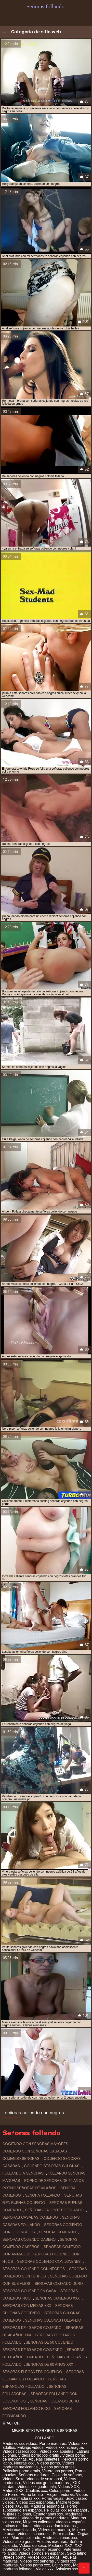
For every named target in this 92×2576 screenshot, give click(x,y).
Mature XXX (13, 2490)
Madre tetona (67, 2502)
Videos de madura (54, 2530)
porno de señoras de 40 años (54, 2181)
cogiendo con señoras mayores (35, 2144)
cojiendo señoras (20, 2159)
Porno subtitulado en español (39, 2508)
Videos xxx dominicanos (55, 2526)
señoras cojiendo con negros (33, 2269)
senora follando (42, 2195)
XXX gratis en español (42, 2549)
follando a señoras (23, 2173)
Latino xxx (61, 2565)
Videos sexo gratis (18, 2541)
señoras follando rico (26, 2409)
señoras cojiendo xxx (57, 2298)
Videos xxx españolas (35, 2502)
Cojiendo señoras (67, 2475)
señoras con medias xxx (26, 2306)
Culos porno (60, 2490)
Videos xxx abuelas (56, 2451)
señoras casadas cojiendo (30, 2217)
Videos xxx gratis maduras (46, 2483)
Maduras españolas (47, 2506)
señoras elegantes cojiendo (32, 2372)
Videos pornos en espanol (41, 2553)
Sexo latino (76, 2553)
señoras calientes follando (54, 2210)
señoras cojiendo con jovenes (49, 2261)
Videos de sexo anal (44, 2479)
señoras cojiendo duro (59, 2284)
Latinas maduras (16, 2526)
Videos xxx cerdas (44, 2557)
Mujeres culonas (16, 2514)
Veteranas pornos (57, 2471)
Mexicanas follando (19, 2530)
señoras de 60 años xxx (49, 2364)
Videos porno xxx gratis (39, 2455)
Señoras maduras (33, 2475)
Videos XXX (68, 2487)
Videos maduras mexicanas (38, 2465)
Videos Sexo (13, 2479)
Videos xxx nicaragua (64, 2447)
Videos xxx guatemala (36, 2487)
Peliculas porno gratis (21, 2471)
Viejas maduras (60, 2494)
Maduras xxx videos (19, 2443)
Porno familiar (33, 2494)
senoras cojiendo (57, 2232)
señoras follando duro (54, 2401)
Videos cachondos (34, 2534)
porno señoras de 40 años (29, 2188)
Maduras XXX (60, 2545)
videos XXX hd (15, 2506)
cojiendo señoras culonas (51, 2166)
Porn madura (64, 2534)
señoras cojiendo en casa (29, 2291)
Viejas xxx (44, 2569)
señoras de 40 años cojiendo (32, 2328)
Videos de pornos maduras (45, 2518)
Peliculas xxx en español (66, 2510)
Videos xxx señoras (37, 2561)
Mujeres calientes (38, 2522)
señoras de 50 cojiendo (49, 2342)
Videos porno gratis (58, 2467)
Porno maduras (52, 2443)
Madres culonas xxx (59, 2538)
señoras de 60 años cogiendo (32, 2350)
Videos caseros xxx (19, 2451)
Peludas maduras (52, 2541)
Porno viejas (52, 2498)
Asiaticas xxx (66, 2569)
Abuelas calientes (44, 2459)
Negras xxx (24, 2463)
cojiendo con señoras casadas (34, 2151)
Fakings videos (30, 2447)
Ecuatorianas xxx (48, 2514)
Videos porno (48, 2463)
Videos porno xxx (35, 2565)
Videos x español (71, 2522)
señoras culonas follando (53, 2320)
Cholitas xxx (36, 2490)
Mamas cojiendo (26, 2538)
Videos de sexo (32, 2545)
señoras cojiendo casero (29, 2239)
